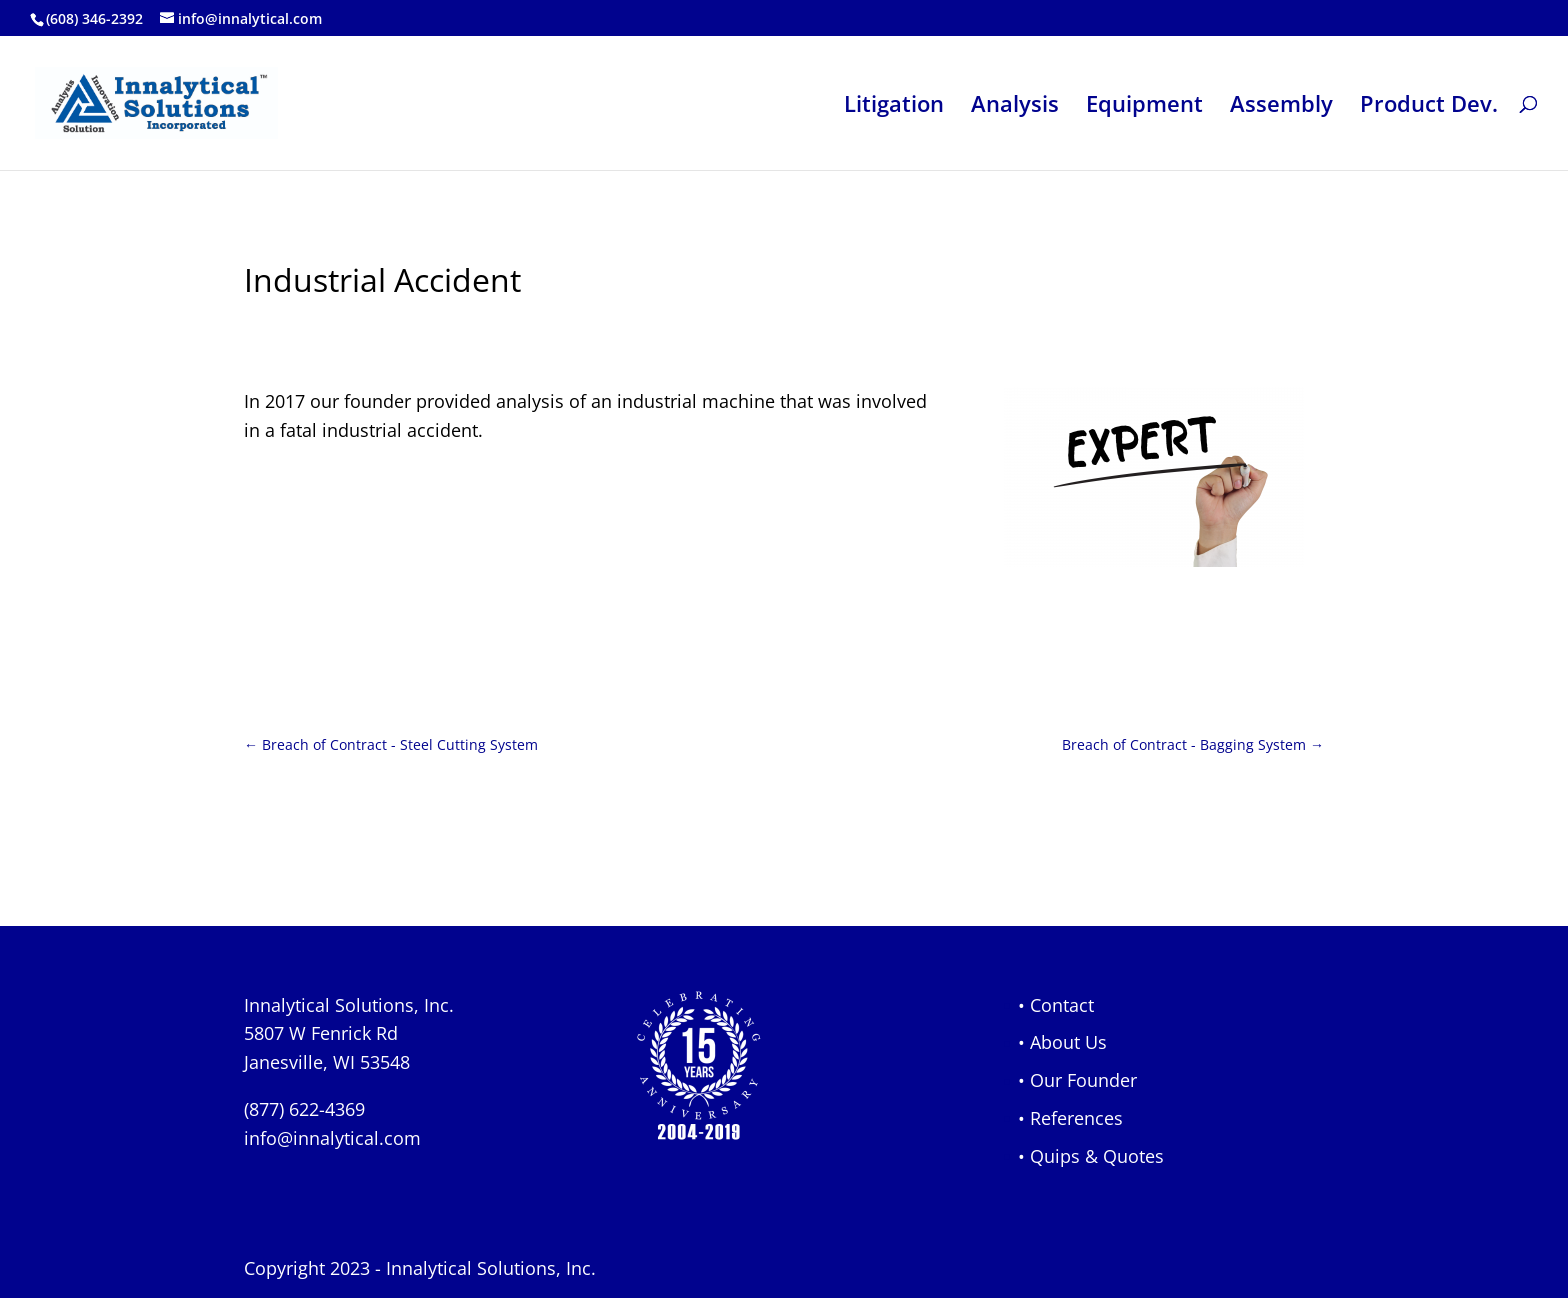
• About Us (1062, 1042)
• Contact (1056, 1005)
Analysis (1015, 107)
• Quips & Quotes (1091, 1156)
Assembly (1281, 107)
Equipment (1144, 107)
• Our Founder (1077, 1080)
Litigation (894, 107)
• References (1070, 1118)
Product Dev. (1429, 107)
